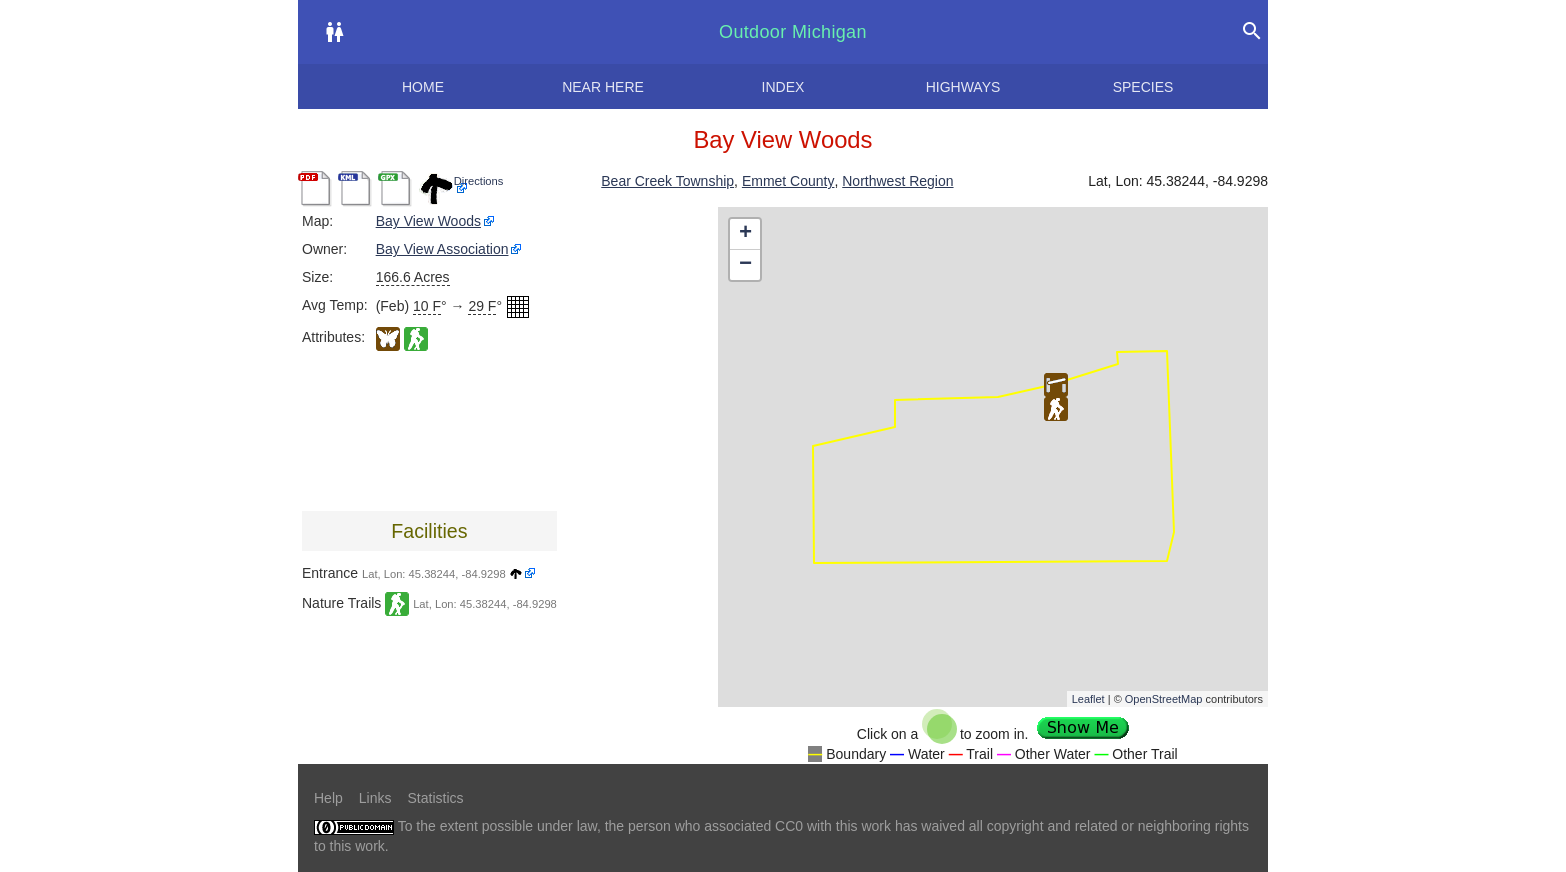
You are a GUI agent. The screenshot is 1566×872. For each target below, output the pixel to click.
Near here (603, 87)
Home (423, 87)
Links (375, 798)
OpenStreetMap (1164, 699)
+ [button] (745, 234)
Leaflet (1088, 699)
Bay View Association (442, 249)
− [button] (745, 265)
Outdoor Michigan (793, 32)
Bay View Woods (428, 221)
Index (783, 87)
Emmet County (788, 181)
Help (328, 798)
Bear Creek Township (667, 181)
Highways (963, 87)
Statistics (435, 798)
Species (1143, 87)
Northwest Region (897, 181)
